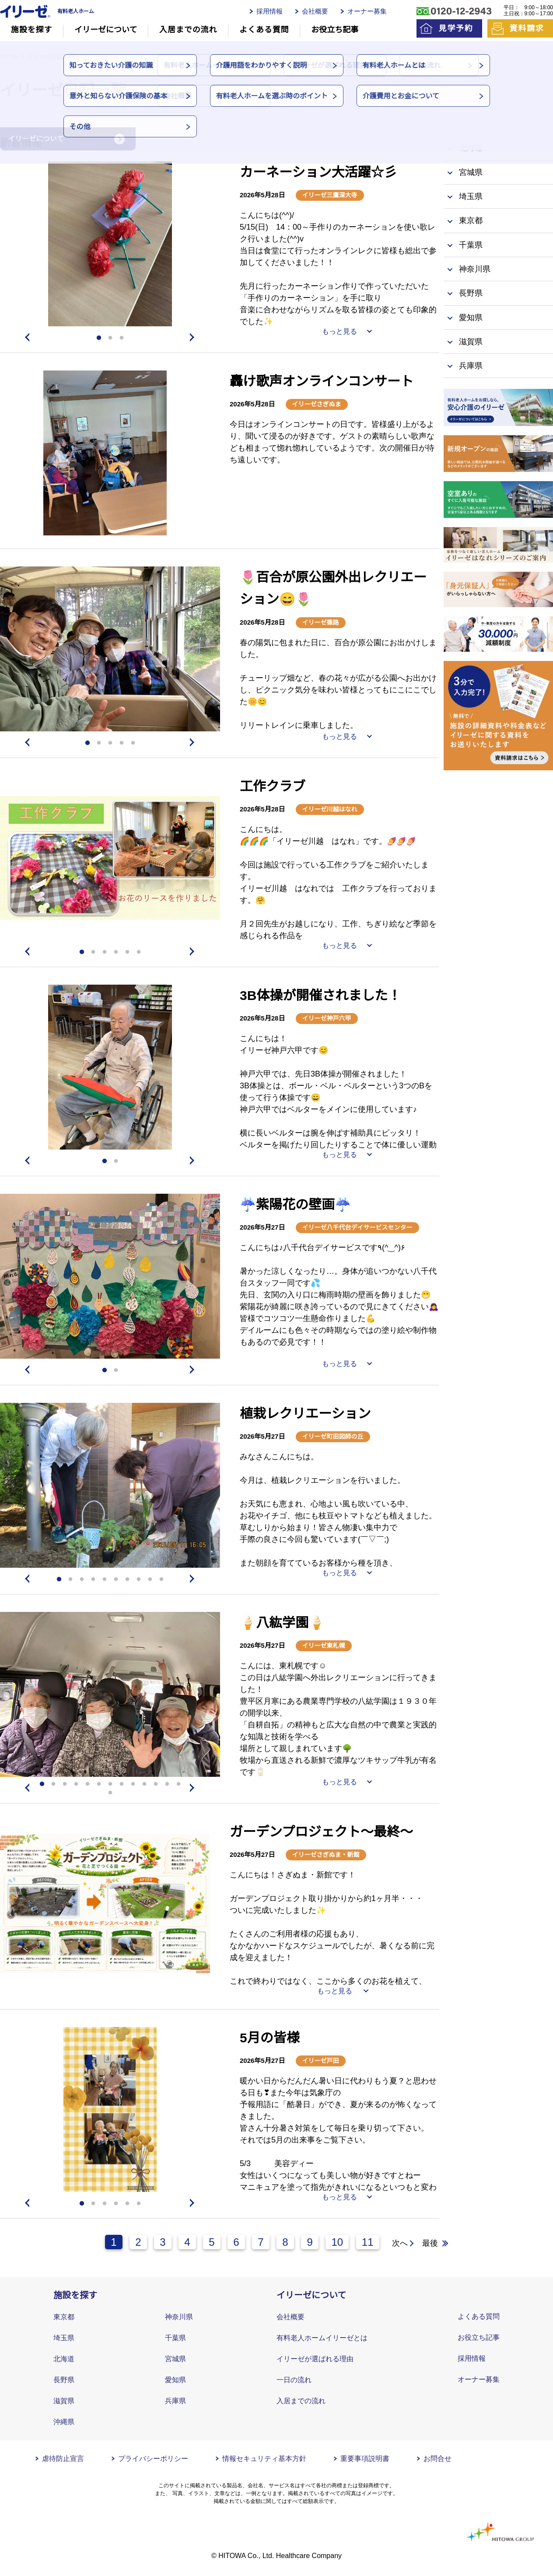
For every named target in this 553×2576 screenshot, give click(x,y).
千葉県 (175, 2338)
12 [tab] (167, 1784)
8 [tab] (138, 1579)
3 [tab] (121, 338)
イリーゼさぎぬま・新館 (326, 1854)
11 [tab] (155, 1784)
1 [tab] (98, 338)
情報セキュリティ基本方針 (264, 2458)
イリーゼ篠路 (320, 622)
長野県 (63, 2380)
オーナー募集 (367, 11)
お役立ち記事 (334, 29)
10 (337, 2242)
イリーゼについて (105, 29)
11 (368, 2242)
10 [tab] (161, 1579)
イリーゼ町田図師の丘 (333, 1436)
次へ (400, 2243)
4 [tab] (121, 743)
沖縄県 (63, 2422)
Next (193, 337)
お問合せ (438, 2458)
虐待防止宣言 (63, 2458)
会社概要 (315, 11)
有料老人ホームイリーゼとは (322, 2338)
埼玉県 (63, 2338)
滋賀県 (63, 2401)
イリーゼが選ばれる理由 (315, 2359)
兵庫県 (175, 2401)
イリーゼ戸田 (320, 2060)
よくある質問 (264, 29)
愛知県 (175, 2380)
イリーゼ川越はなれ (329, 809)
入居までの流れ (188, 29)
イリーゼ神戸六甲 (326, 1018)
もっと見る (339, 331)
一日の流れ (294, 2380)
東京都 (63, 2317)
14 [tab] (110, 1793)
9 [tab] (150, 1579)
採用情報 (269, 11)
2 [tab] (110, 338)
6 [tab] (138, 952)
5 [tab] (133, 743)
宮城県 (175, 2359)
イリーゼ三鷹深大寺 (329, 195)
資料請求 (526, 28)
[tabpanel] (110, 243)
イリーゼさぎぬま (316, 404)
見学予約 (455, 28)
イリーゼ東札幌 (323, 1645)
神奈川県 (179, 2317)
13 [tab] (178, 1784)
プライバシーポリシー (153, 2458)
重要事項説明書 (364, 2458)
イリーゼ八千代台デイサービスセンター (357, 1227)
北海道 (63, 2359)
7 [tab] (127, 1579)
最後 (430, 2243)
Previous (26, 337)
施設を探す (31, 29)
